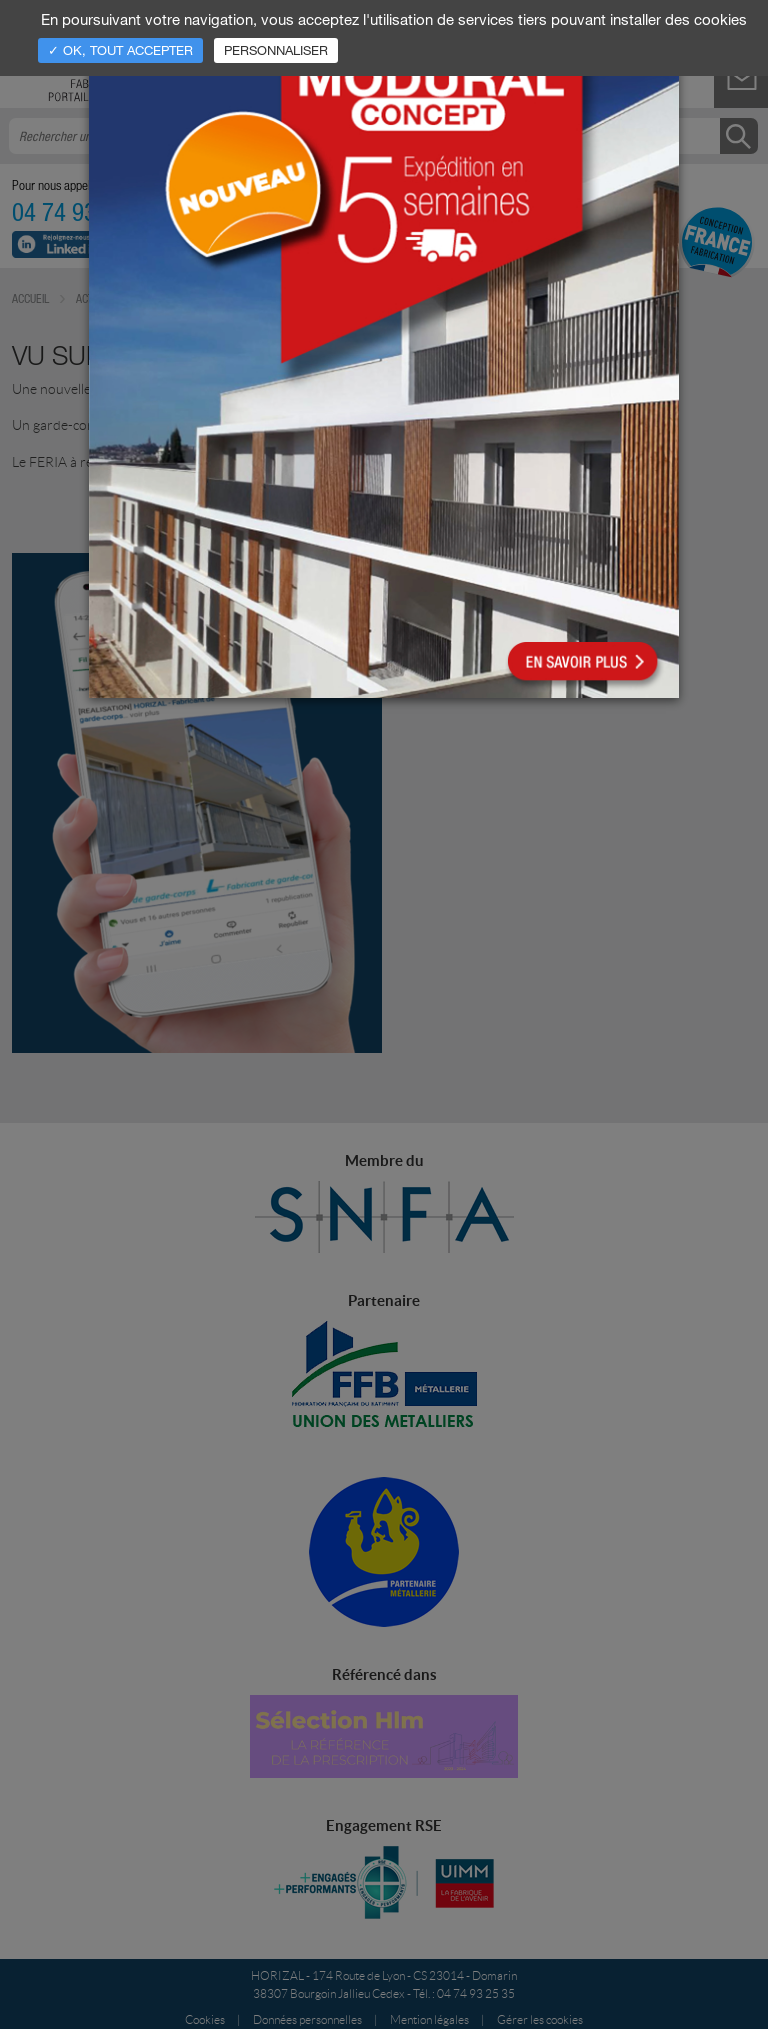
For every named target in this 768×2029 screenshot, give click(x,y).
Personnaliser (276, 50)
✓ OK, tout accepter (120, 50)
